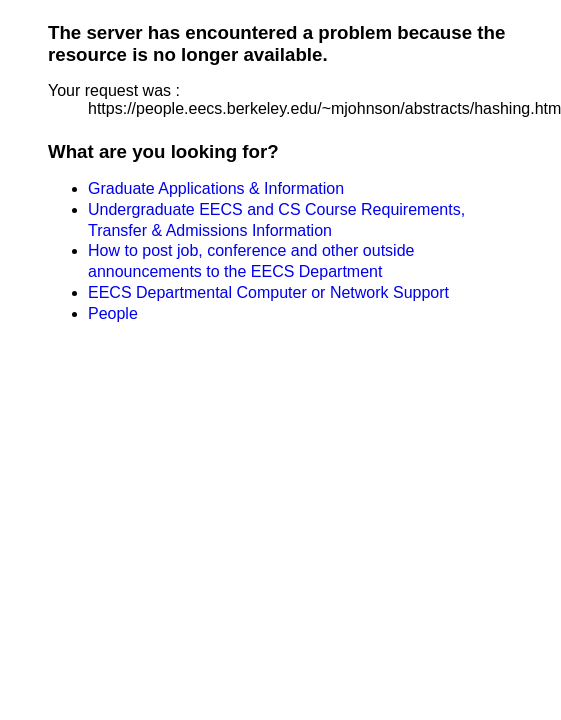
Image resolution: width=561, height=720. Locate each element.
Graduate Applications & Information (216, 188)
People (113, 313)
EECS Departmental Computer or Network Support (268, 292)
